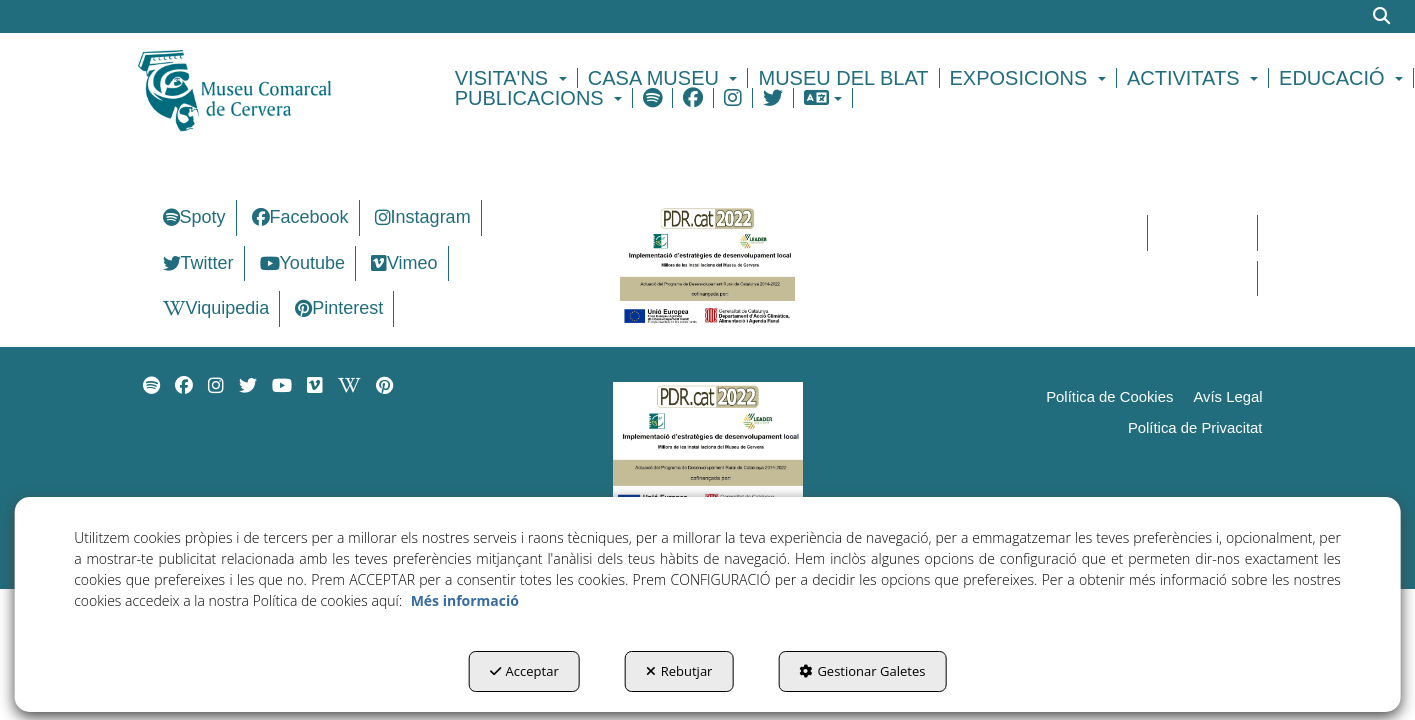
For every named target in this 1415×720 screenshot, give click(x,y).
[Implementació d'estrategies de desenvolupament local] (707, 264)
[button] (269, 88)
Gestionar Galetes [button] (862, 671)
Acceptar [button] (524, 671)
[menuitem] (514, 78)
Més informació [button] (465, 600)
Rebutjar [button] (679, 671)
